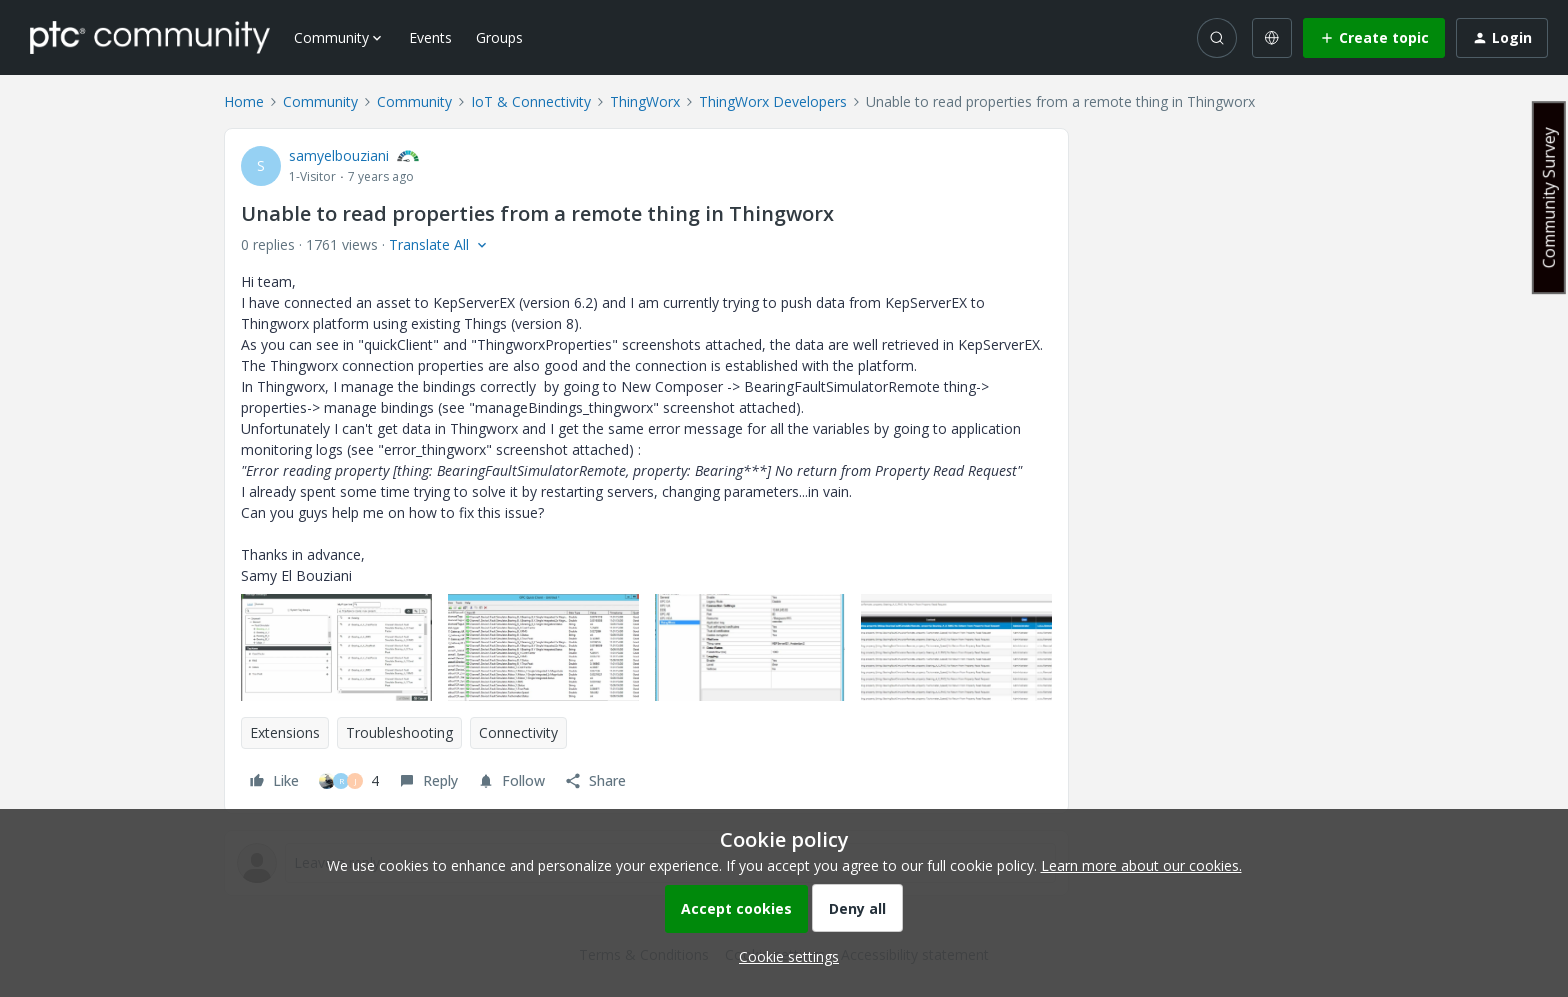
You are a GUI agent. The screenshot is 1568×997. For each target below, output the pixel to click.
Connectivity (518, 732)
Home (244, 101)
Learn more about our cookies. (1141, 865)
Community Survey (1549, 197)
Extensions (285, 732)
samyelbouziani (339, 155)
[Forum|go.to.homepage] (150, 37)
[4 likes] (349, 781)
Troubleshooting (399, 732)
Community (320, 101)
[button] (1374, 38)
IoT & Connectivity (531, 101)
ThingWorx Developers (773, 101)
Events (430, 37)
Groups (499, 37)
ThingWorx (645, 101)
